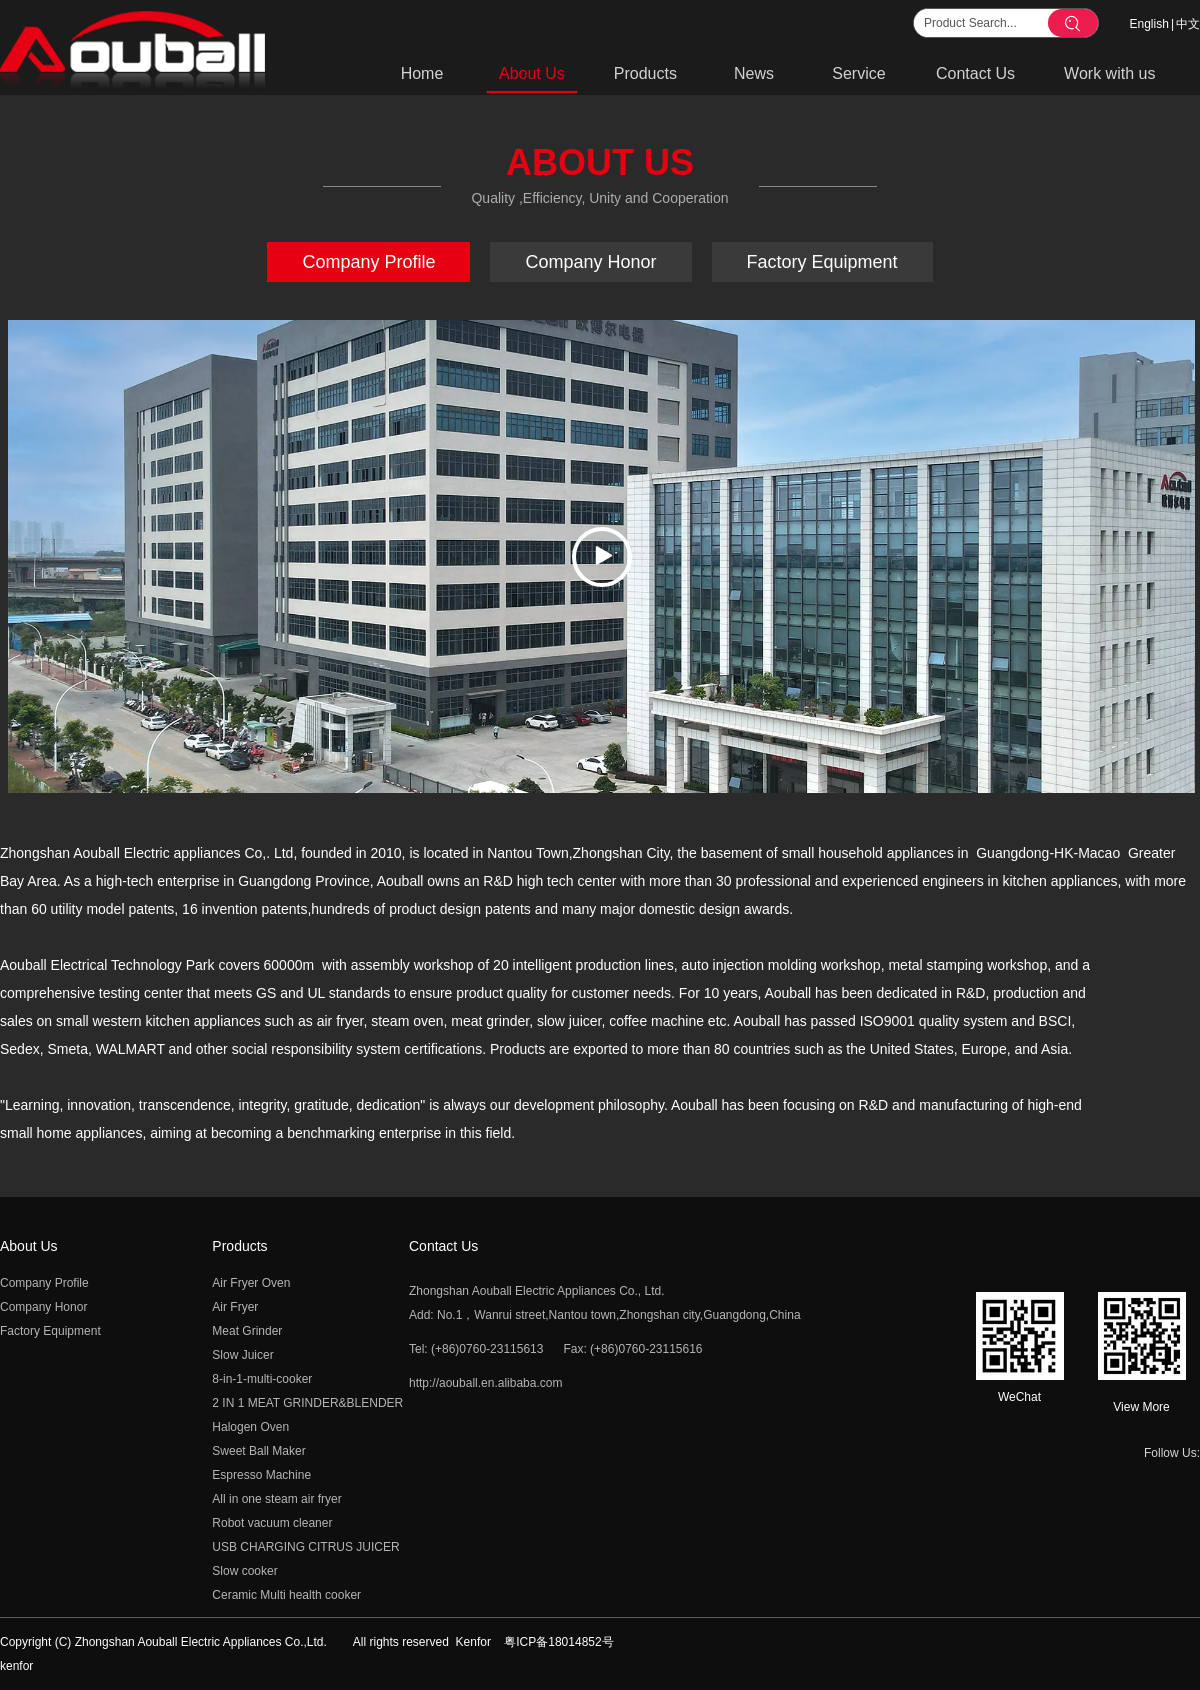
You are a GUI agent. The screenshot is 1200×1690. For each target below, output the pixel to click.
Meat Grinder (247, 1331)
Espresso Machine (261, 1475)
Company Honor (43, 1307)
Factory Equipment (50, 1331)
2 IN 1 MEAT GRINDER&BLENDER (307, 1403)
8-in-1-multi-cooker (262, 1379)
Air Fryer (235, 1307)
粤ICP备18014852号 (558, 1642)
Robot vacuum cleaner (272, 1523)
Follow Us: (1172, 1453)
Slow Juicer (242, 1355)
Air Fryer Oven (251, 1283)
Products (239, 1246)
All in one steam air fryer (276, 1499)
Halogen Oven (250, 1427)
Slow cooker (244, 1571)
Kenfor (473, 1642)
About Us (29, 1246)
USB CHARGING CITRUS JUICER (305, 1547)
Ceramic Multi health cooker (286, 1595)
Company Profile (44, 1283)
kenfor (16, 1666)
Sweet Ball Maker (258, 1451)
